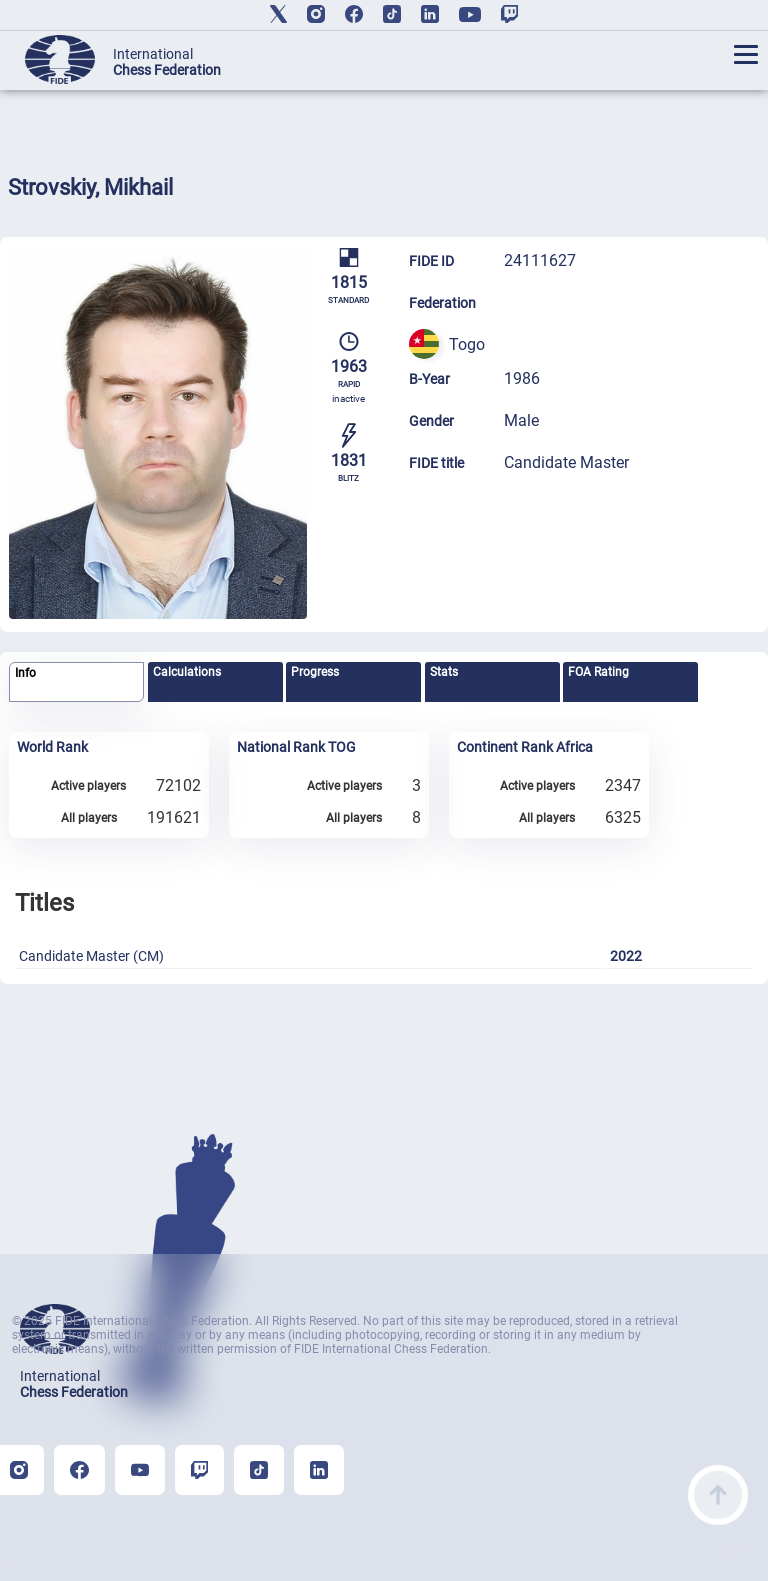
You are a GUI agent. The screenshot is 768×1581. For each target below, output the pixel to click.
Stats (444, 672)
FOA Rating (598, 672)
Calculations (187, 672)
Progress (315, 672)
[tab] (76, 682)
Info (25, 673)
